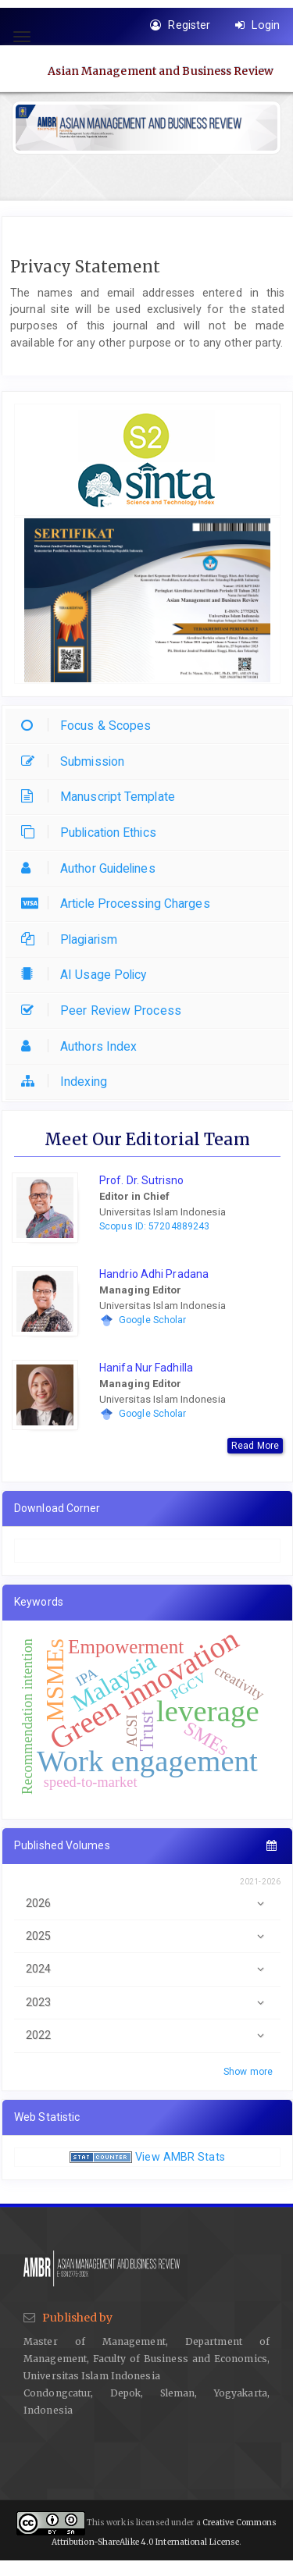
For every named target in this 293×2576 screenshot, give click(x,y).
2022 (147, 2035)
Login (257, 25)
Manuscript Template (102, 796)
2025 (147, 1936)
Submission (76, 761)
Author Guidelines (92, 868)
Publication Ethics (92, 832)
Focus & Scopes (90, 725)
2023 (147, 2002)
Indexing (68, 1081)
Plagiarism (73, 939)
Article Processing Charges (119, 903)
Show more (248, 2071)
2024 (147, 1969)
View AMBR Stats (180, 2157)
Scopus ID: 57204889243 (154, 1226)
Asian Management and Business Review (160, 70)
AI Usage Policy (88, 974)
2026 (147, 1903)
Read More (255, 1445)
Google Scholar (152, 1320)
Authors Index (83, 1046)
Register (180, 25)
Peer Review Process (105, 1010)
